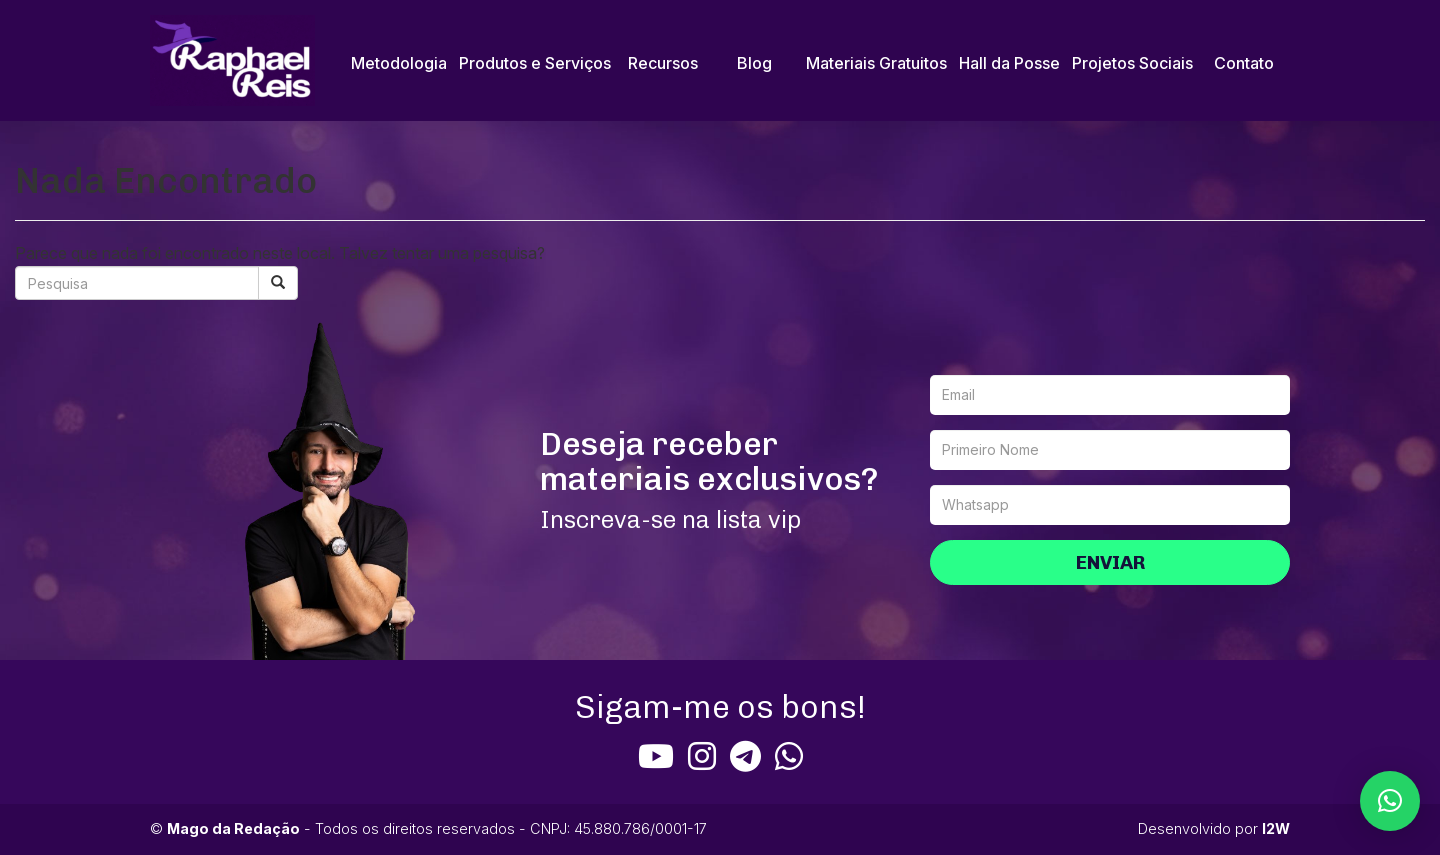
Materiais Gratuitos (876, 63)
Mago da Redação (233, 828)
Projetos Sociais (1132, 63)
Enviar (1110, 562)
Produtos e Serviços (535, 63)
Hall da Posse (1009, 63)
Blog (754, 63)
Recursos (663, 63)
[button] (1390, 801)
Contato (1244, 63)
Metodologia (399, 63)
